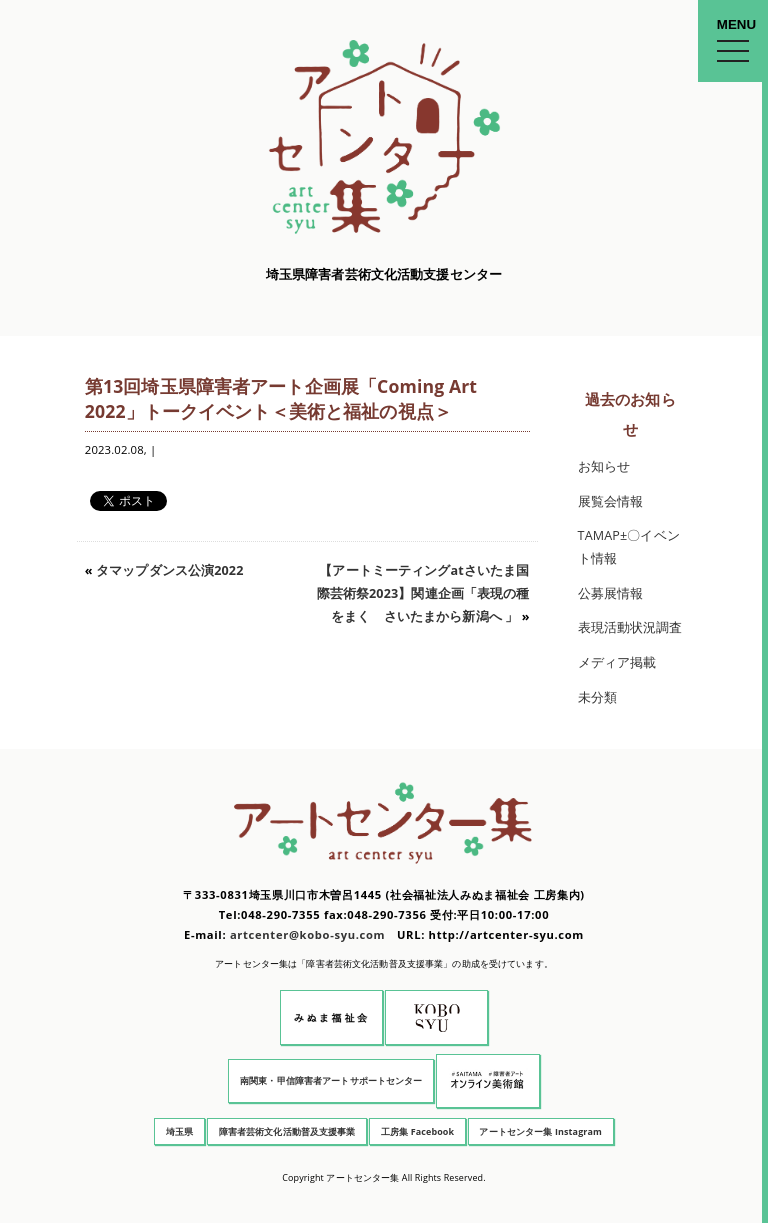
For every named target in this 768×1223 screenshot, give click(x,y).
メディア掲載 (617, 662)
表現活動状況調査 (630, 627)
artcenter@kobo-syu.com (307, 934)
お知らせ (604, 466)
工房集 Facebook (417, 1131)
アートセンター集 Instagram (540, 1131)
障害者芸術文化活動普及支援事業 (287, 1131)
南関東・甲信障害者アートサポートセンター (331, 1080)
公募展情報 (611, 593)
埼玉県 (179, 1131)
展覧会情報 (611, 501)
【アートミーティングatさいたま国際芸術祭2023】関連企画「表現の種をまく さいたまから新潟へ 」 (423, 593)
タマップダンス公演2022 (169, 570)
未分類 (597, 697)
